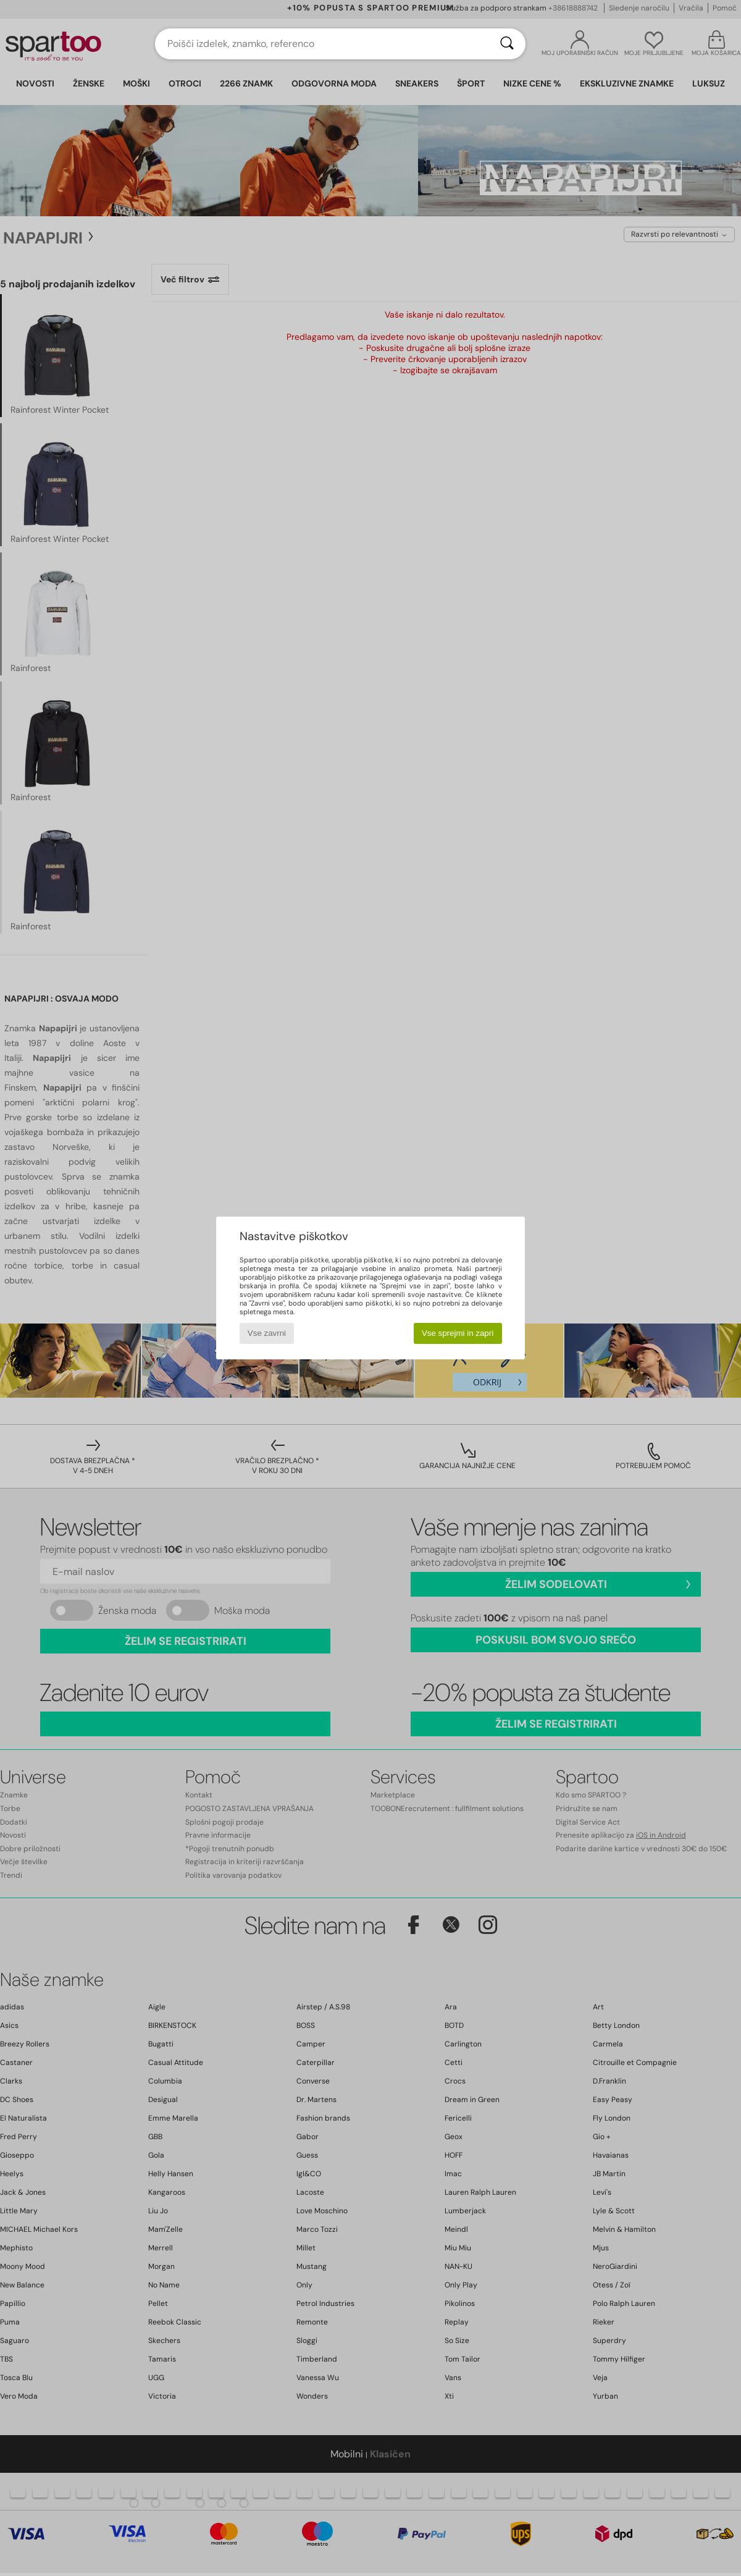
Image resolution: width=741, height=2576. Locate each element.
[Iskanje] (507, 43)
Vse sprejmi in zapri (457, 1333)
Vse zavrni (267, 1333)
